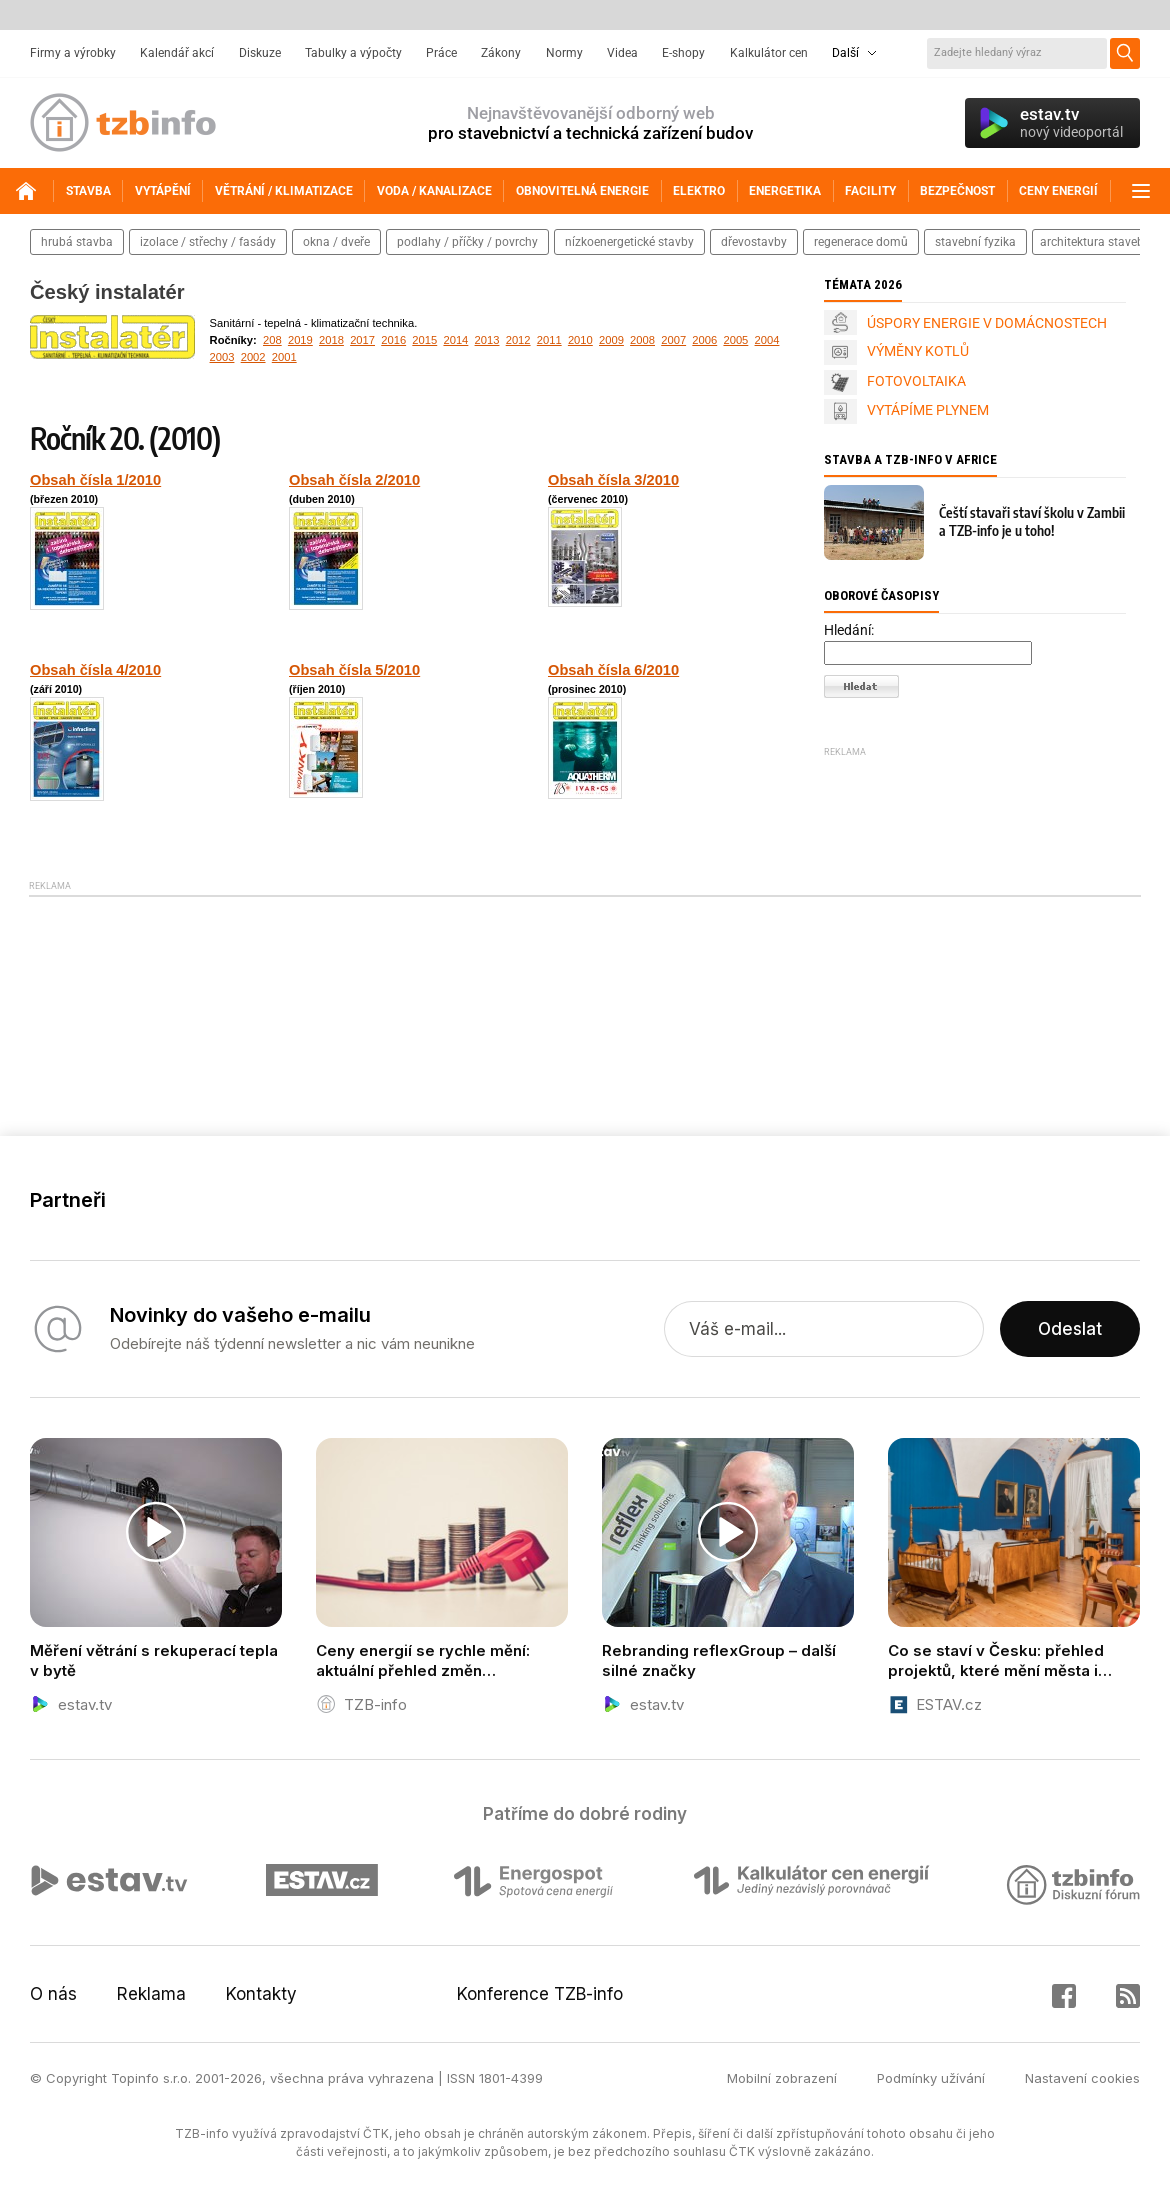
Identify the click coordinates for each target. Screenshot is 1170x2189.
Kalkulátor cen (769, 53)
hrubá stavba (77, 242)
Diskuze (260, 53)
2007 (673, 340)
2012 (518, 340)
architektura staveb (1092, 242)
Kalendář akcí (177, 53)
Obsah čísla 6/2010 (613, 670)
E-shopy (683, 53)
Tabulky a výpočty (353, 53)
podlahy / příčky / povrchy (467, 242)
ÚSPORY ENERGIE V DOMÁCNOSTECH (987, 323)
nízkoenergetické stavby (629, 242)
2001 (284, 357)
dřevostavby (754, 242)
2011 (549, 340)
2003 (222, 357)
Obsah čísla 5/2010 (354, 670)
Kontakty (261, 1994)
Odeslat (1070, 1329)
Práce (441, 53)
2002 (253, 357)
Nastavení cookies (1082, 2078)
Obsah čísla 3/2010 (613, 480)
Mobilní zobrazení (782, 2078)
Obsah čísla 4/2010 (95, 670)
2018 (331, 340)
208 (272, 340)
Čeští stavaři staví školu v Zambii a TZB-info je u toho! (1032, 521)
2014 (455, 340)
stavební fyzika (975, 242)
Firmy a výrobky (73, 53)
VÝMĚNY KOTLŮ (918, 351)
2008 (642, 340)
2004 (767, 340)
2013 (487, 340)
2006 (704, 340)
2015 (424, 340)
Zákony (501, 53)
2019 (300, 340)
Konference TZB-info (540, 1994)
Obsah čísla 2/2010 (354, 480)
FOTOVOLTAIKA (916, 381)
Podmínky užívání (931, 2078)
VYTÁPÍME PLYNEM (928, 410)
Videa (622, 53)
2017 (362, 340)
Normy (564, 53)
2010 (580, 340)
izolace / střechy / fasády (208, 242)
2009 (611, 340)
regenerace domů (861, 242)
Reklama (151, 1994)
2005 (735, 340)
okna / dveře (336, 242)
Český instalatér (107, 292)
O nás (53, 1994)
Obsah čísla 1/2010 (95, 480)
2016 (393, 340)
